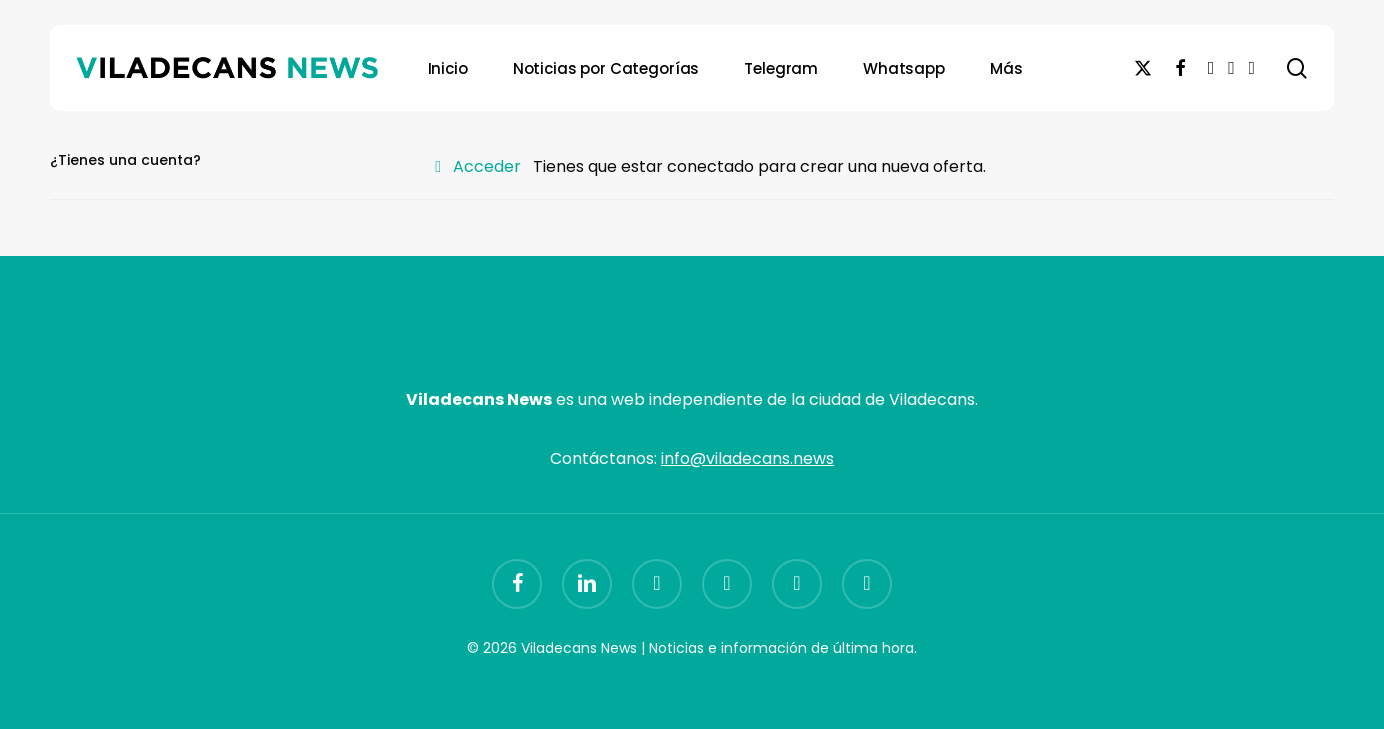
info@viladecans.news (747, 458)
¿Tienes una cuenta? (125, 160)
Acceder (487, 166)
